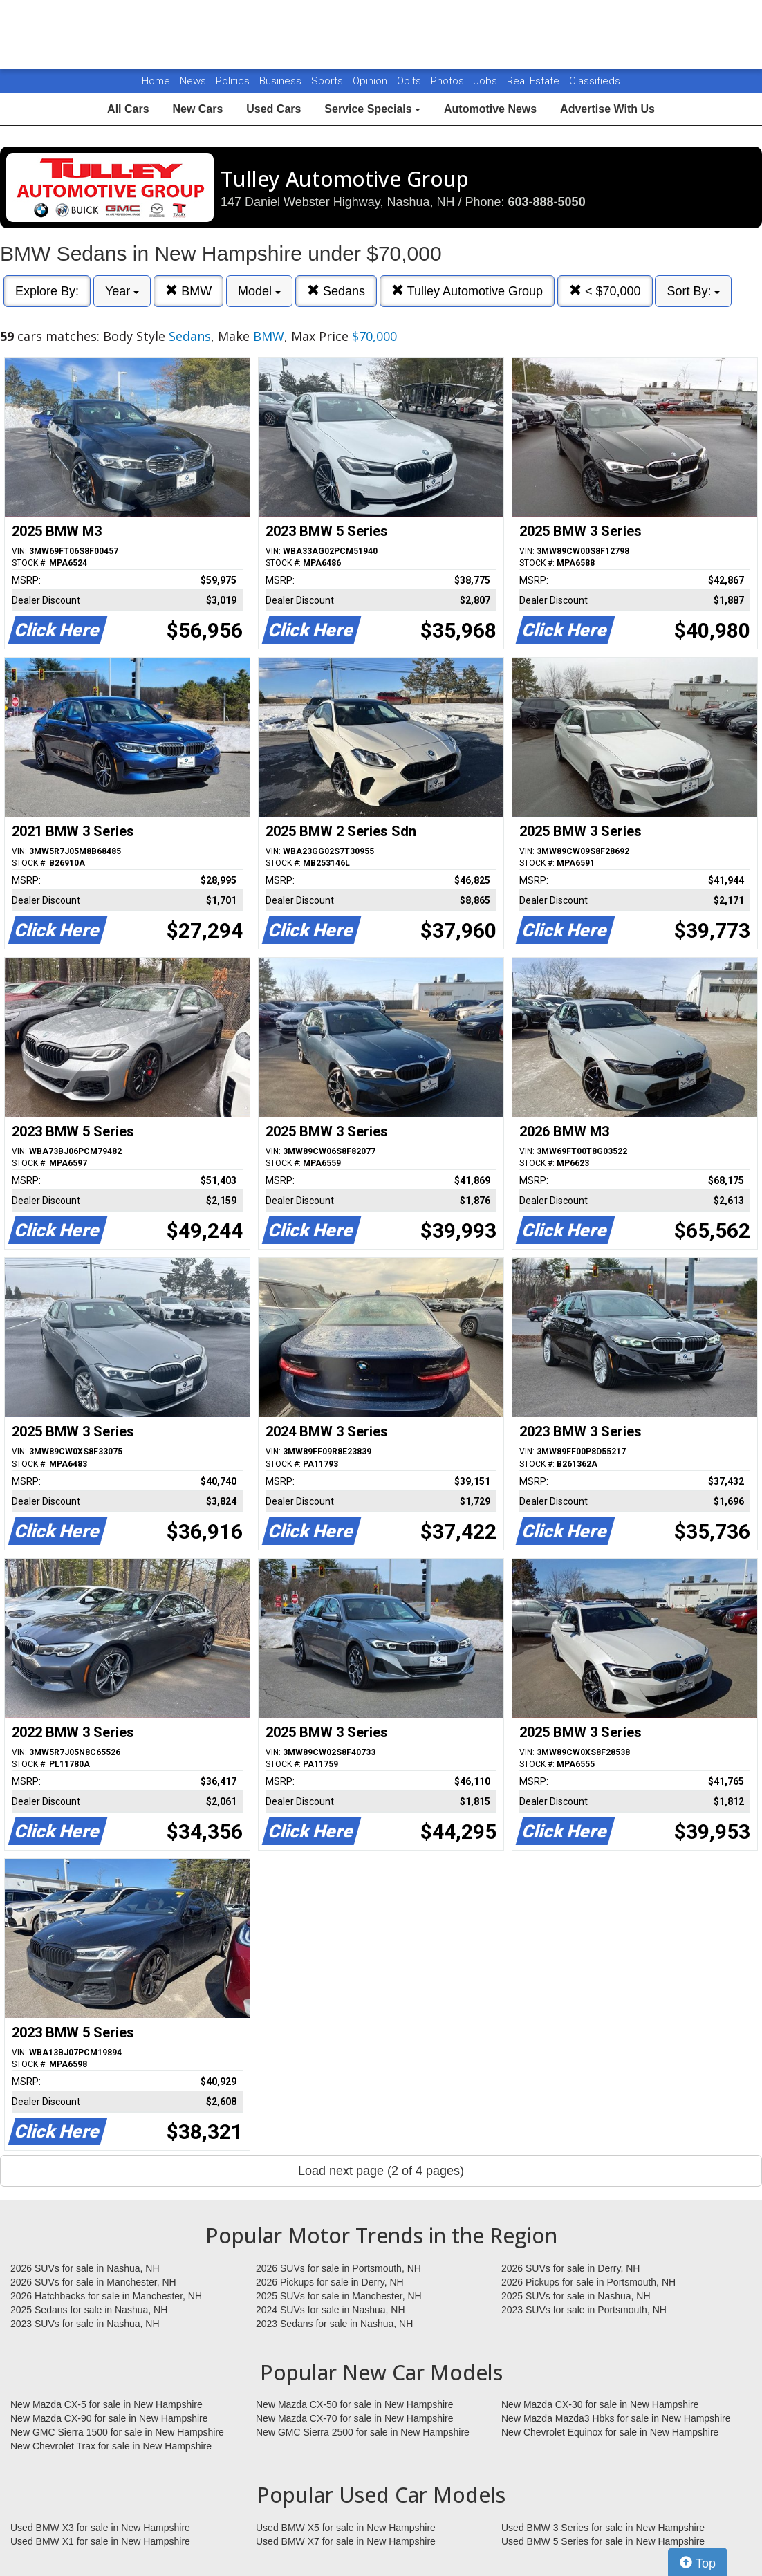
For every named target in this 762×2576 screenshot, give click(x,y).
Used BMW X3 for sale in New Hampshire (100, 2527)
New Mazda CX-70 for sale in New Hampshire (355, 2418)
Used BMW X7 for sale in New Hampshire (346, 2541)
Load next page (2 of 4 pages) (381, 2171)
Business (281, 81)
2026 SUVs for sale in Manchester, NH (93, 2282)
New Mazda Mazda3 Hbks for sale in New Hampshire (615, 2418)
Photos (449, 81)
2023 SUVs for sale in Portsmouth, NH (584, 2309)
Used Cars (273, 109)
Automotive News (490, 109)
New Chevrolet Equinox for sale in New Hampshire (609, 2432)
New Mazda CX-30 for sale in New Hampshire (600, 2404)
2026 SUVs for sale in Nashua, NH (85, 2268)
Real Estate (534, 81)
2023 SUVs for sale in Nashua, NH (85, 2323)
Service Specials (372, 109)
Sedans (336, 291)
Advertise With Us (607, 109)
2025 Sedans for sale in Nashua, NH (88, 2309)
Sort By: (693, 291)
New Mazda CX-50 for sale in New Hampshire (355, 2404)
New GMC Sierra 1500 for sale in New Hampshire (117, 2432)
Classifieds (594, 81)
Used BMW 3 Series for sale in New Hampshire (603, 2527)
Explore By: (47, 291)
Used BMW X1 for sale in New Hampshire (100, 2541)
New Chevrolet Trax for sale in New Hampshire (111, 2446)
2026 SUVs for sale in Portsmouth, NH (338, 2268)
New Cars (197, 109)
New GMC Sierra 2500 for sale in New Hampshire (363, 2432)
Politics (233, 81)
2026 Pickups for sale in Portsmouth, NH (588, 2282)
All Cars (128, 109)
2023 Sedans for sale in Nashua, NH (334, 2323)
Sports (328, 81)
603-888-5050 (547, 202)
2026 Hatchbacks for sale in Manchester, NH (106, 2295)
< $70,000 (605, 291)
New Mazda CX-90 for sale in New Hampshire (109, 2418)
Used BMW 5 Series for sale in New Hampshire (603, 2541)
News (193, 81)
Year (122, 291)
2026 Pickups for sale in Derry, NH (330, 2282)
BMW (188, 291)
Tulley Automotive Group (467, 291)
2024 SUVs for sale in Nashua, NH (330, 2309)
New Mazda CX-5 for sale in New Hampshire (106, 2404)
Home (156, 81)
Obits (410, 81)
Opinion (371, 81)
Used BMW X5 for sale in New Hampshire (346, 2527)
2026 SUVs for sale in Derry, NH (570, 2268)
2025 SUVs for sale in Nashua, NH (576, 2295)
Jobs (487, 81)
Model (259, 291)
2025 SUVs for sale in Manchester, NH (339, 2295)
